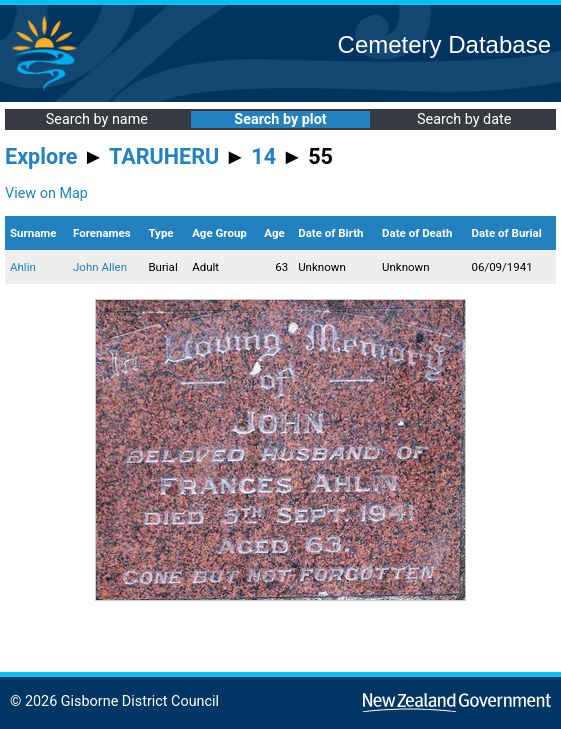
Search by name (97, 119)
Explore (41, 156)
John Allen (100, 267)
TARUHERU (164, 156)
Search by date (464, 119)
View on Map (46, 193)
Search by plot (280, 119)
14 (263, 156)
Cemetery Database (444, 44)
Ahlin (23, 267)
